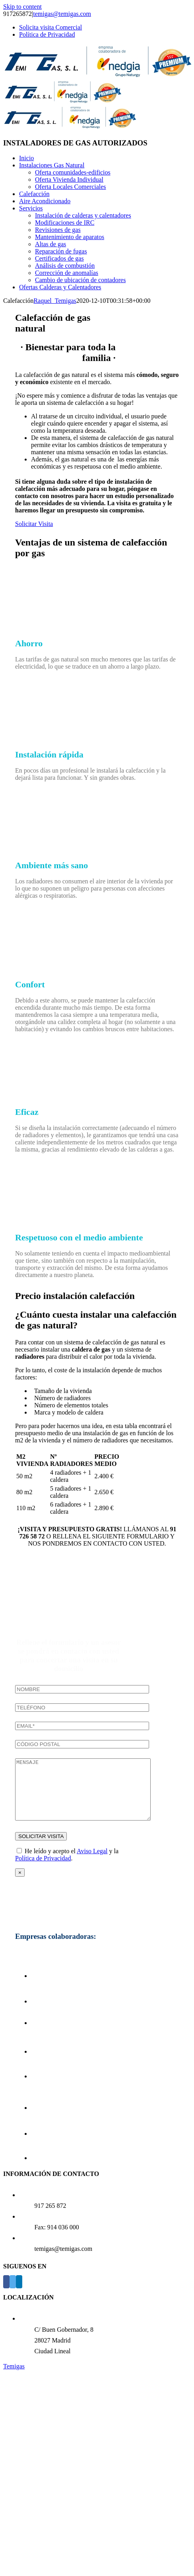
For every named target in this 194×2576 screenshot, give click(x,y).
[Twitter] (13, 2293)
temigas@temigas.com (62, 13)
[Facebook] (6, 2293)
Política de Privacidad (43, 1870)
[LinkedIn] (19, 2293)
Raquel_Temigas (54, 300)
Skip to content (22, 6)
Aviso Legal (92, 1863)
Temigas (14, 2378)
